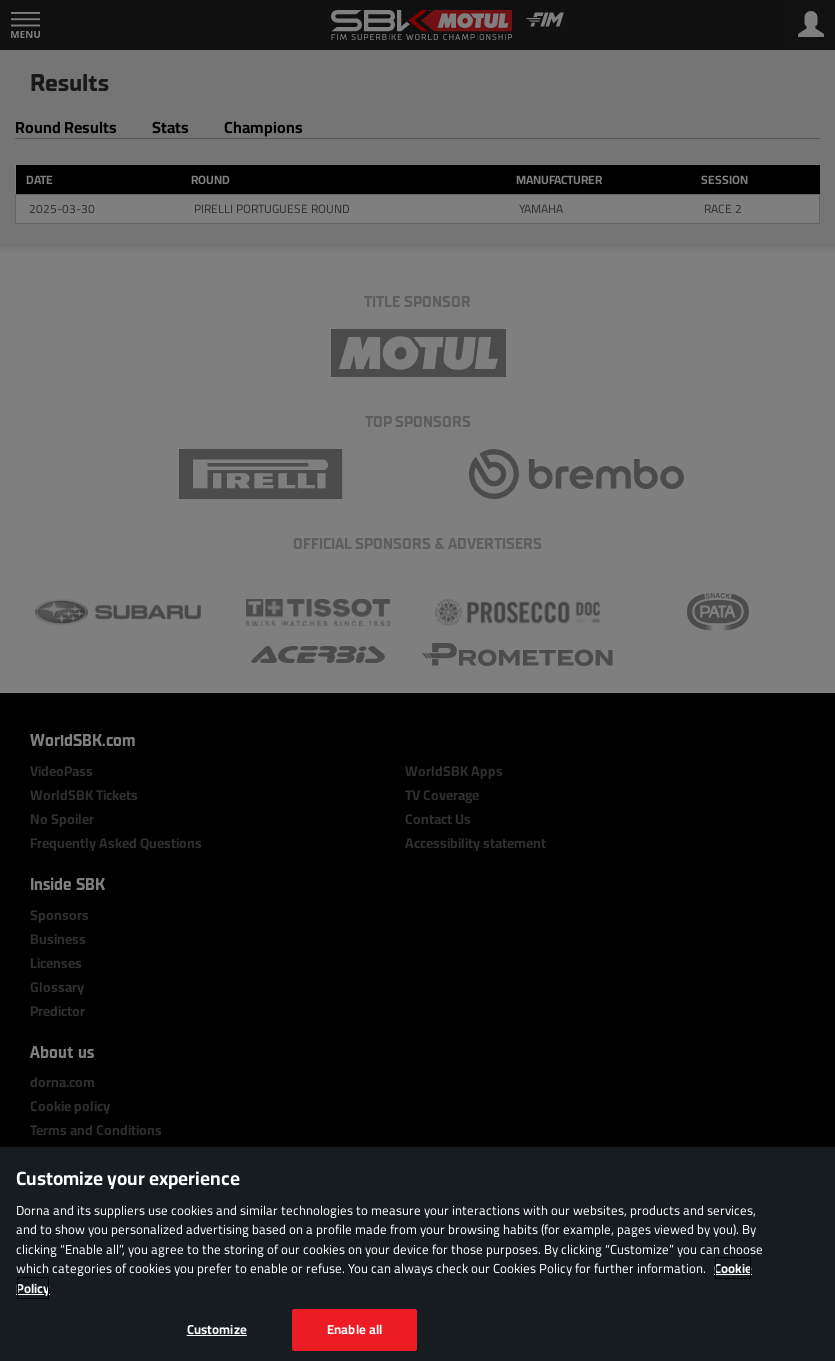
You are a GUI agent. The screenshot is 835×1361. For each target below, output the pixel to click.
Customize (217, 1329)
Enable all (354, 1329)
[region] (417, 1254)
